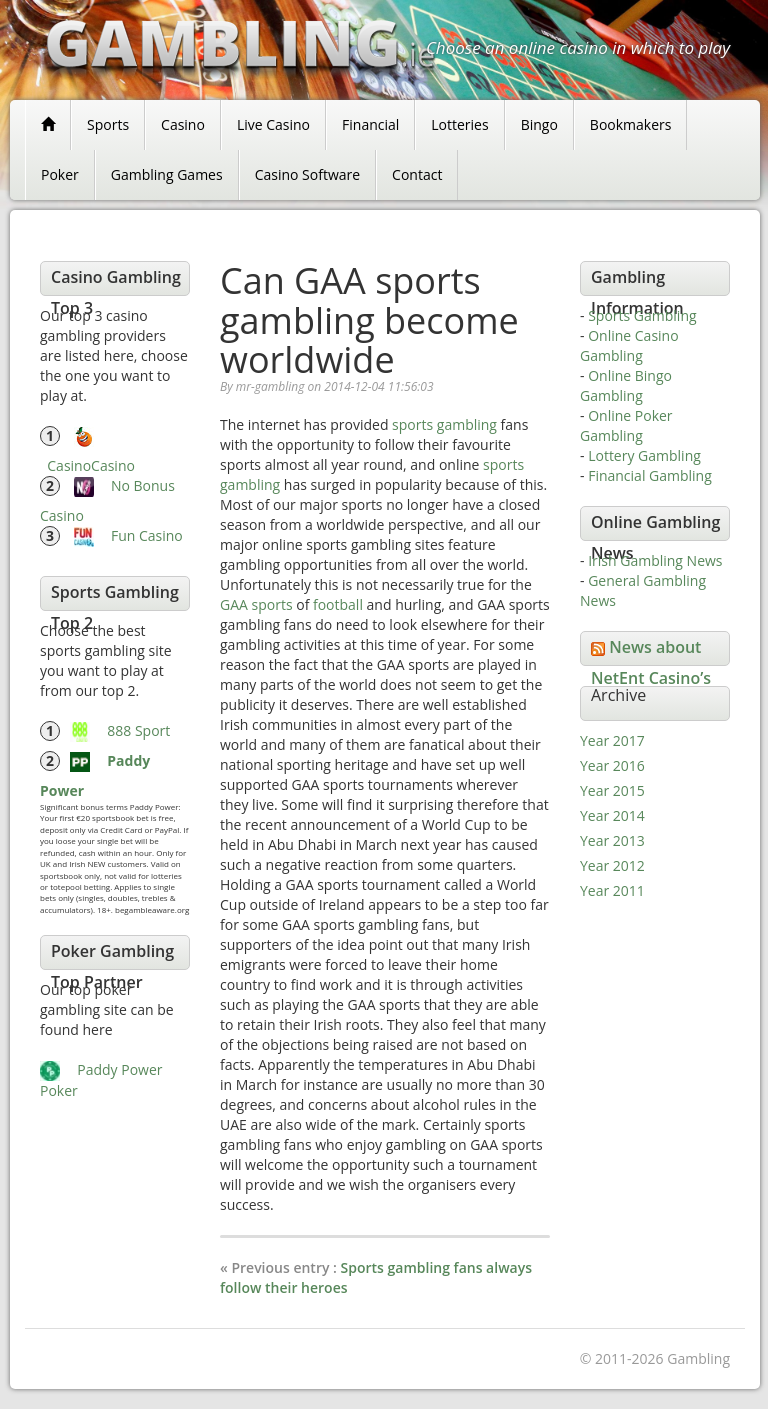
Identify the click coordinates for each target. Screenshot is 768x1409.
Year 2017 (612, 740)
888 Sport (138, 730)
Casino (183, 124)
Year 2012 (612, 865)
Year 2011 (612, 890)
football (338, 604)
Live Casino (273, 124)
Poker (60, 174)
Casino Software (307, 174)
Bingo (539, 124)
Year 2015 (612, 790)
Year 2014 (612, 815)
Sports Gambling (642, 315)
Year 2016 (612, 765)
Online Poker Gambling (626, 425)
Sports (108, 124)
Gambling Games (167, 174)
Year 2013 (612, 840)
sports (412, 424)
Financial (370, 124)
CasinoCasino (91, 465)
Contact (417, 174)
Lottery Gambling (644, 455)
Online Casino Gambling (629, 345)
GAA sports (256, 604)
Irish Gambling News (655, 560)
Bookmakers (631, 124)
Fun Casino (147, 535)
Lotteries (459, 124)
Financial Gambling (650, 475)
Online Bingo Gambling (626, 385)
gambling (467, 424)
